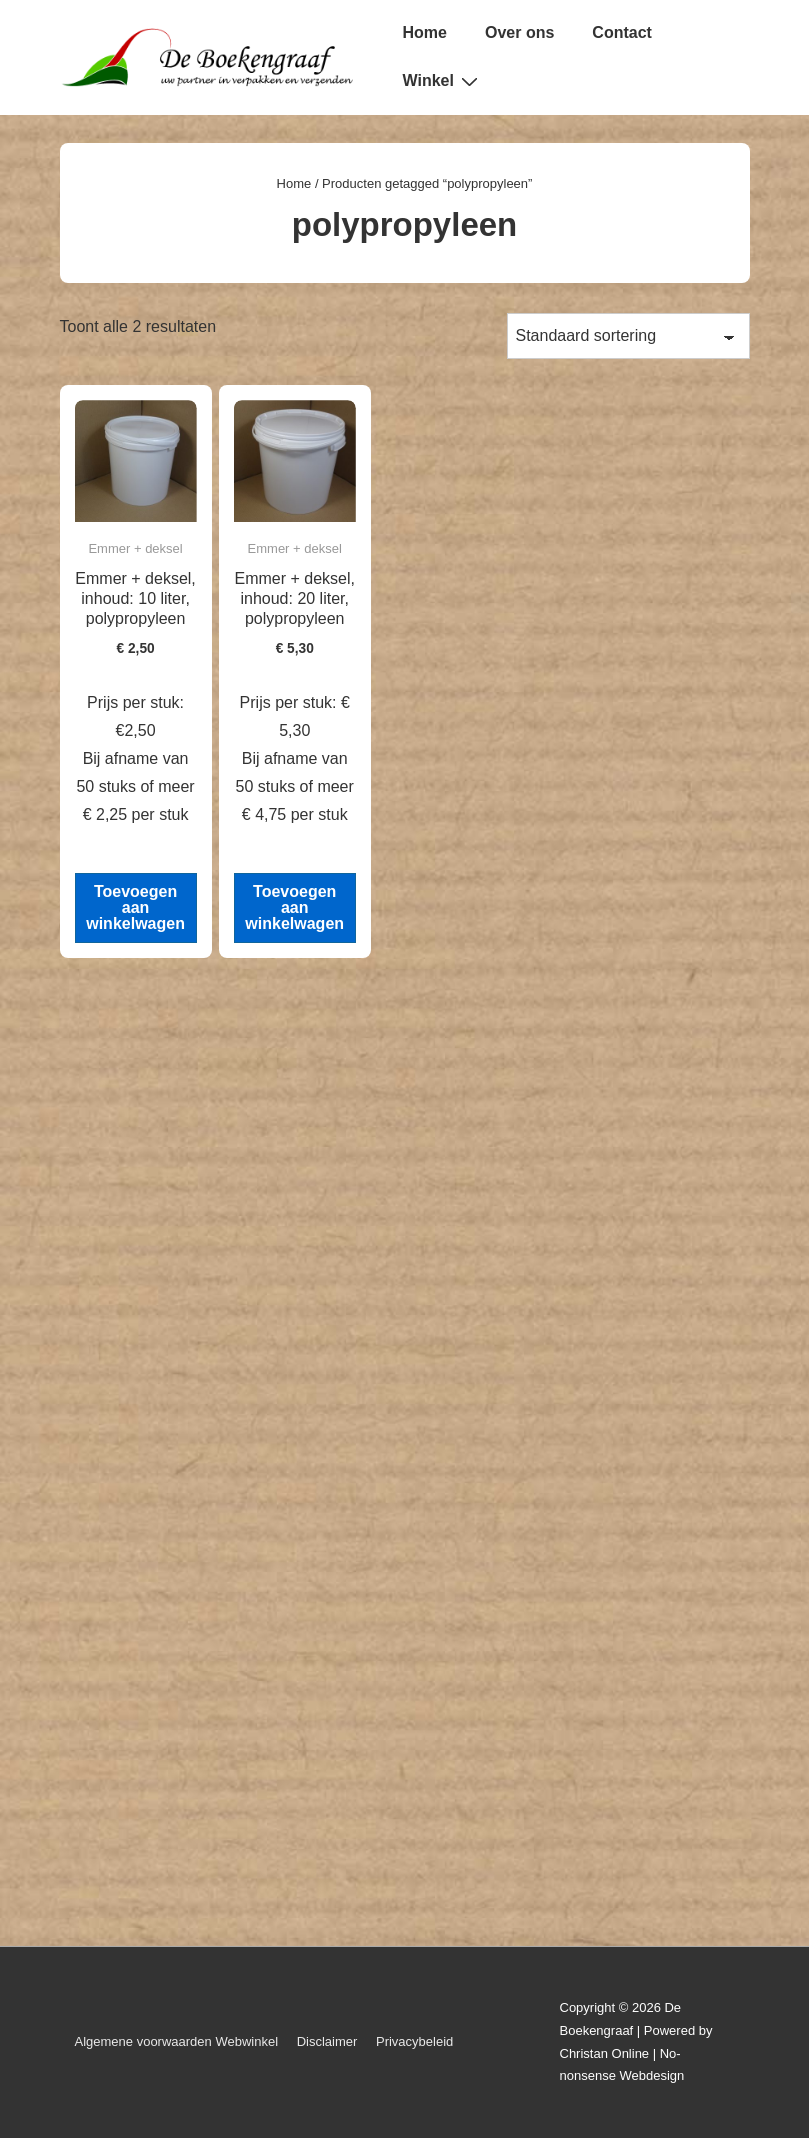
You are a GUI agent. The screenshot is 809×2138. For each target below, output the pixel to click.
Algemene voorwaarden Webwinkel (177, 2041)
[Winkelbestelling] (628, 336)
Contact (622, 32)
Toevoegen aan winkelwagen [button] (135, 907)
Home (425, 32)
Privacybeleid (414, 2041)
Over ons (519, 32)
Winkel (443, 81)
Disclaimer (327, 2041)
